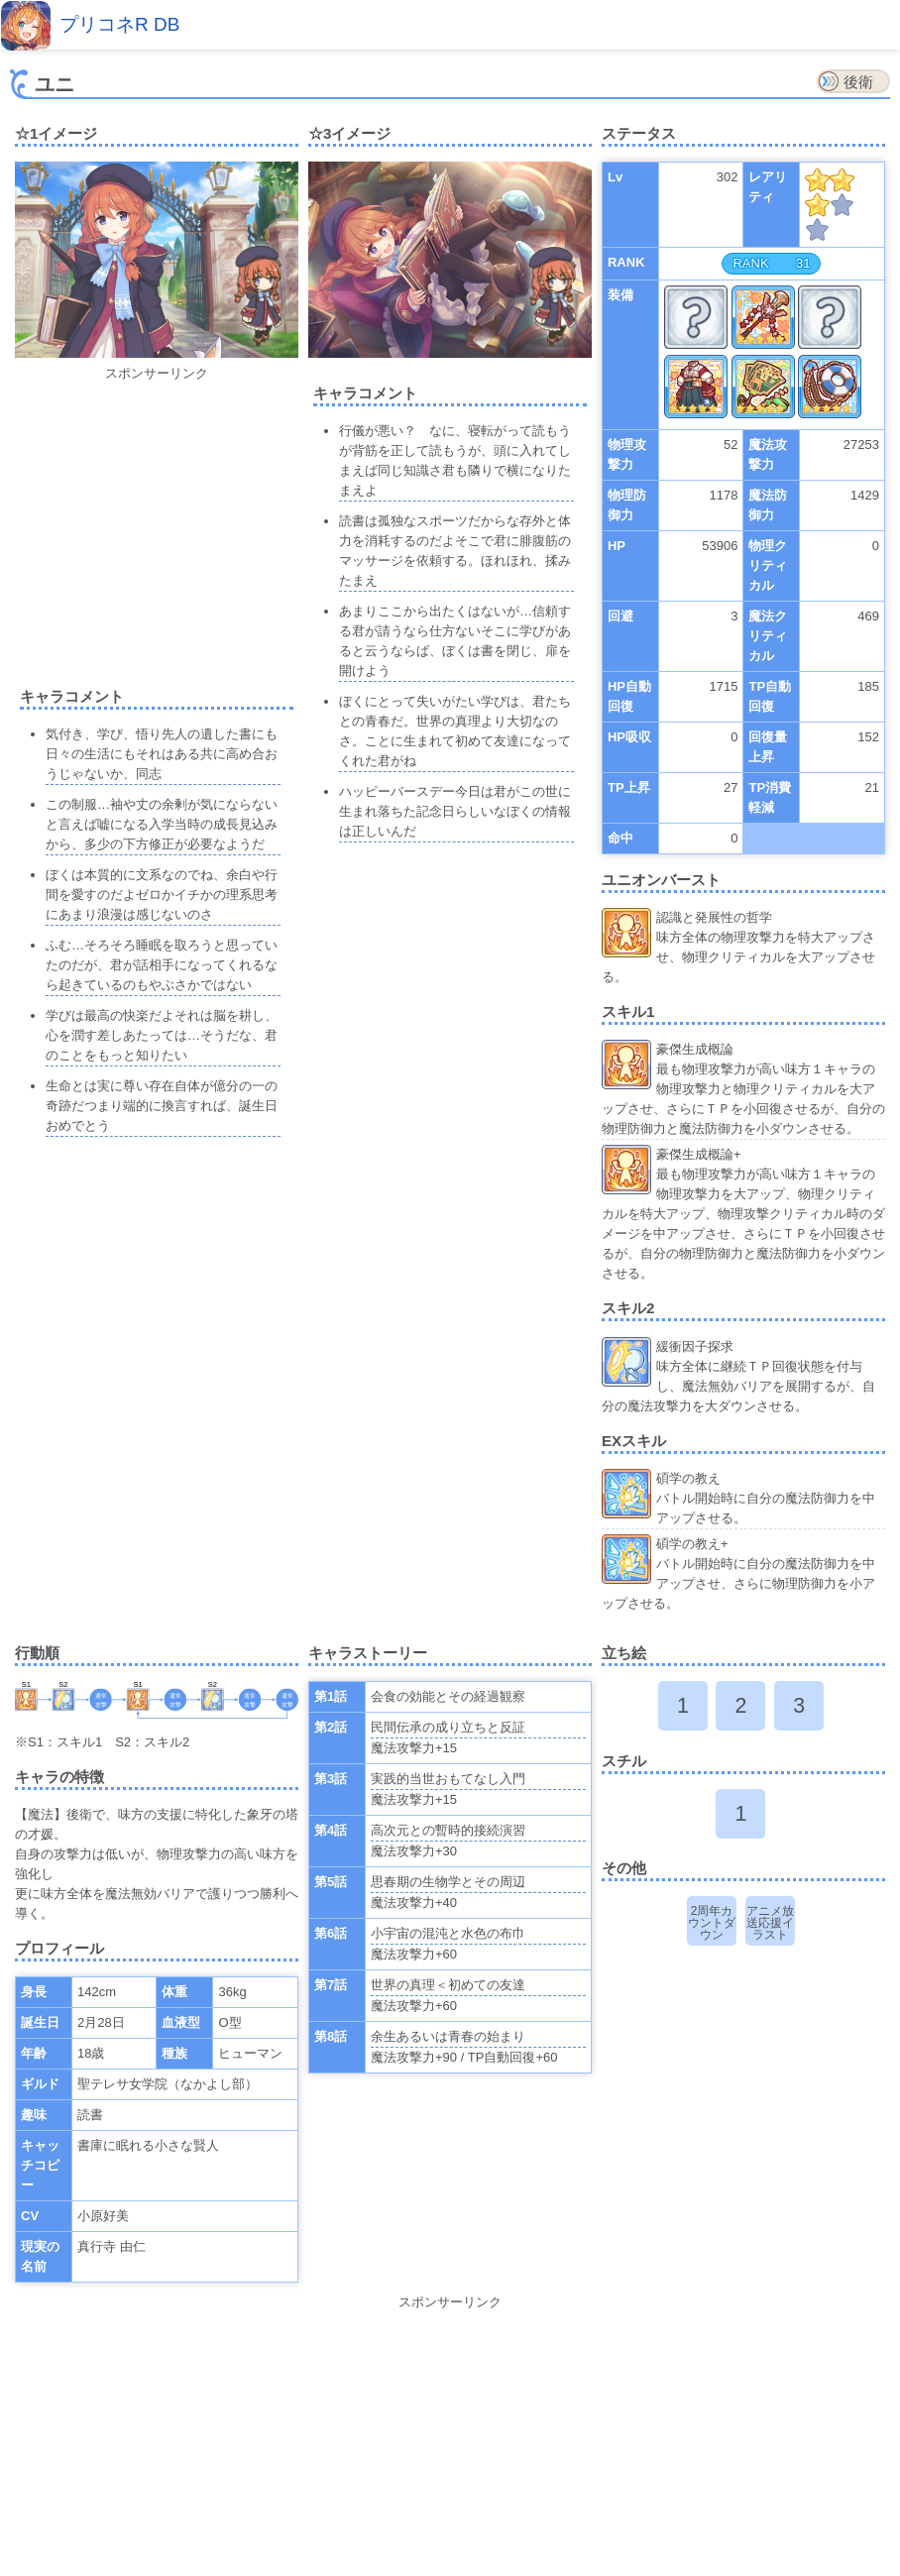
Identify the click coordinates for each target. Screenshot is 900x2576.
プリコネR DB (119, 24)
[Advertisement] (181, 522)
